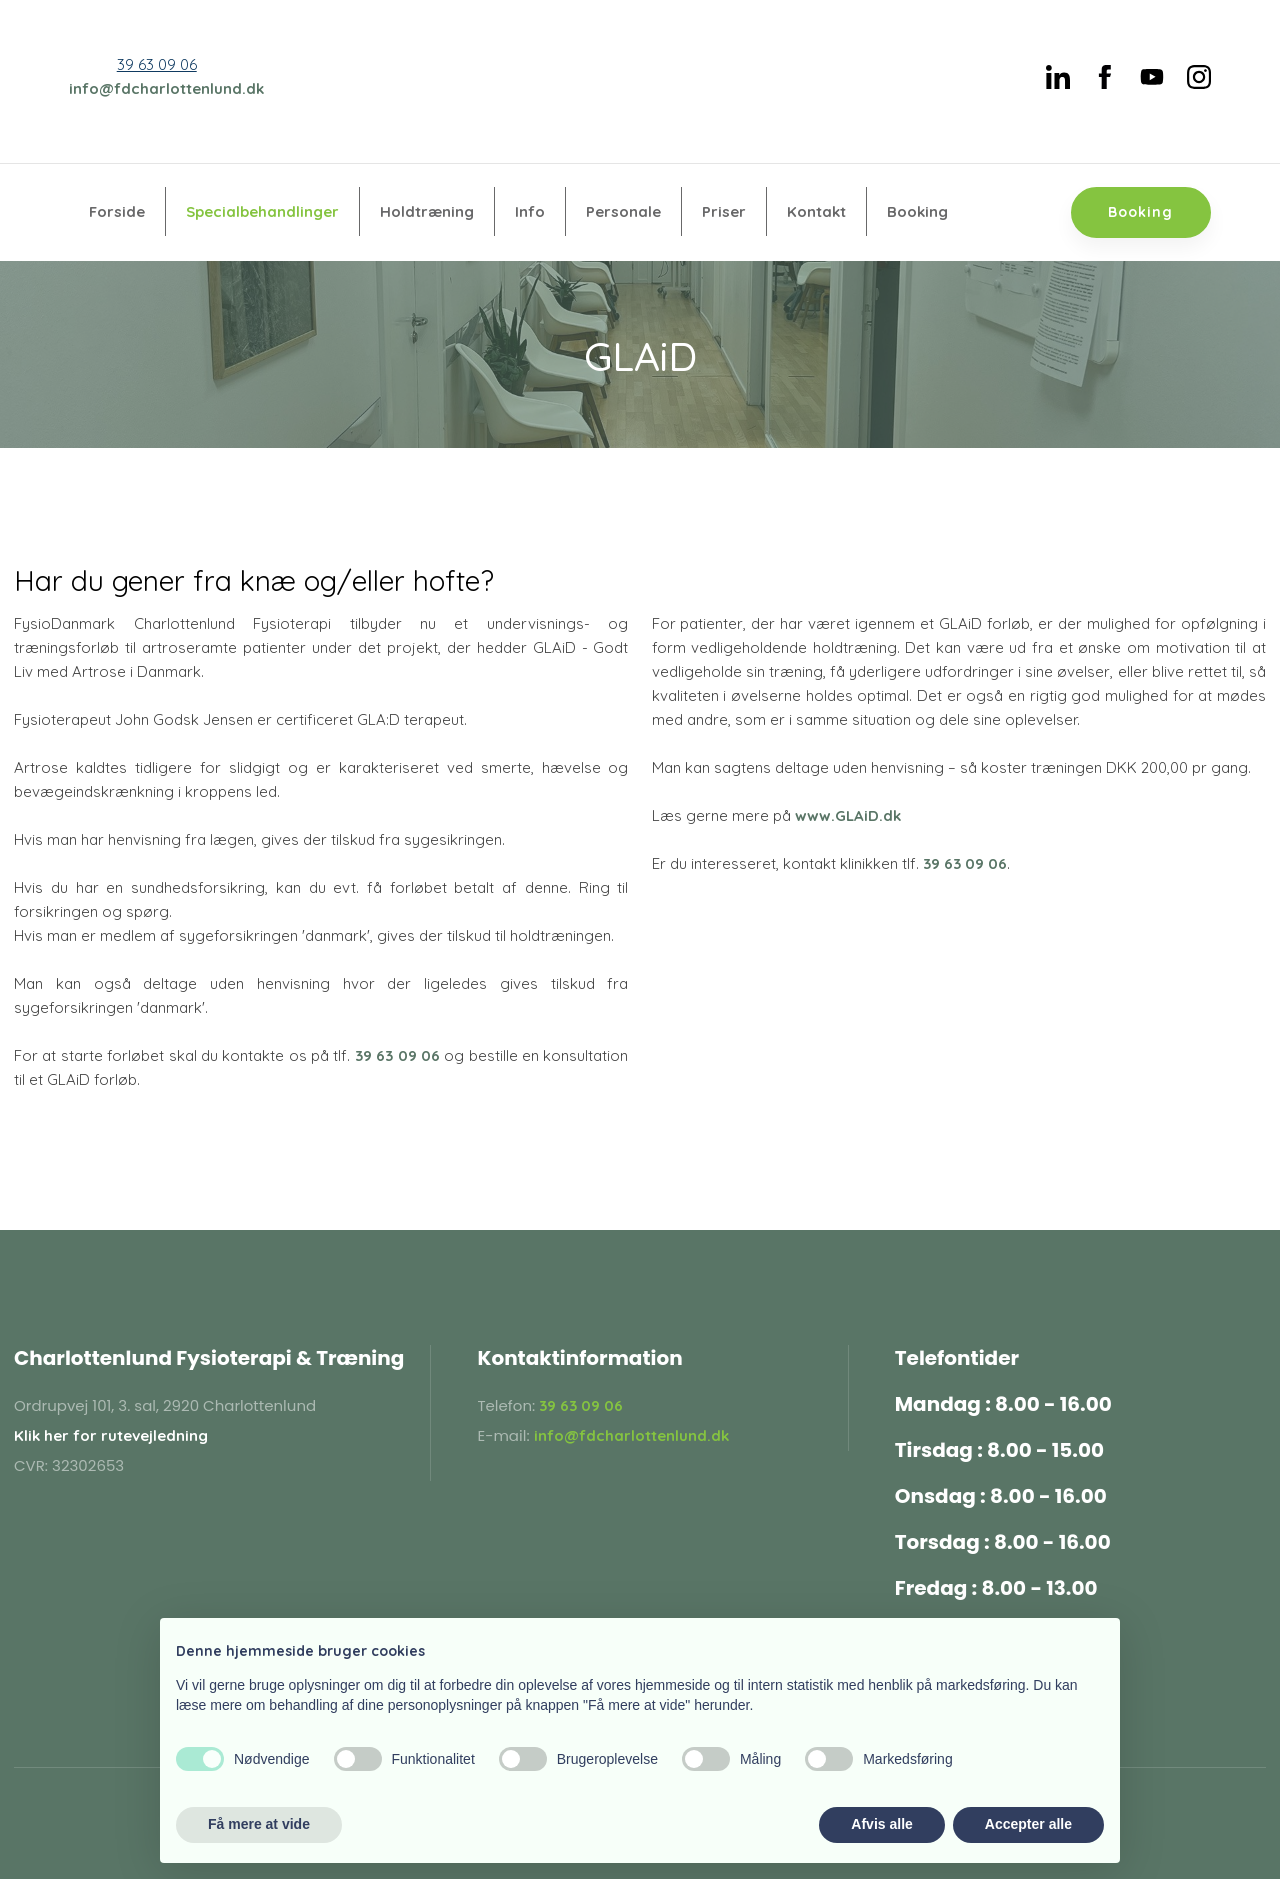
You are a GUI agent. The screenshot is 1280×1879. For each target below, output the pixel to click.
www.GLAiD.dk (848, 815)
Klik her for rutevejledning (111, 1435)
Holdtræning (427, 211)
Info (530, 211)
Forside (117, 211)
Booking (917, 211)
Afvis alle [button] (881, 1824)
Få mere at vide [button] (259, 1824)
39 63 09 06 (157, 64)
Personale (623, 211)
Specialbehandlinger (262, 211)
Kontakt (816, 211)
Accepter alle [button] (1028, 1824)
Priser (724, 211)
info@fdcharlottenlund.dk (166, 88)
